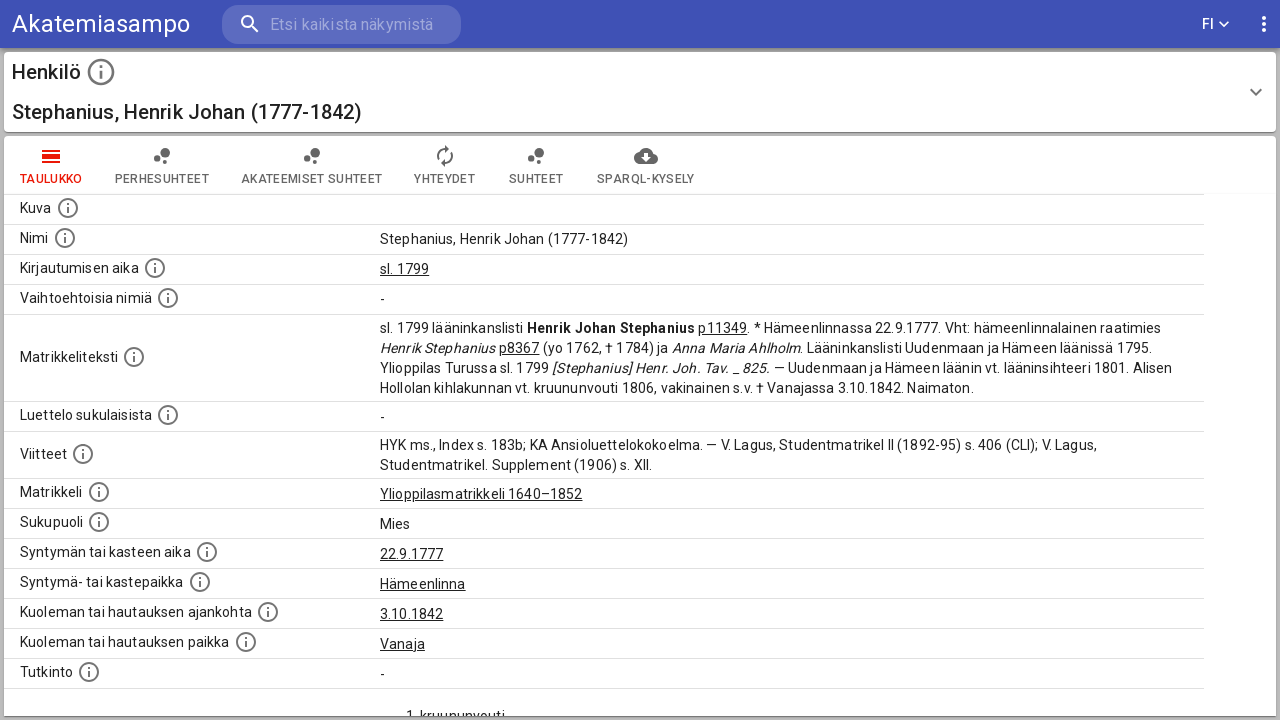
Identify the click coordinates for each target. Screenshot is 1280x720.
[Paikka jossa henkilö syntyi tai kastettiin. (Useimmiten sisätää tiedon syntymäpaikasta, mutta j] (200, 582)
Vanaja (402, 644)
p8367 (519, 348)
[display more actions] (1264, 24)
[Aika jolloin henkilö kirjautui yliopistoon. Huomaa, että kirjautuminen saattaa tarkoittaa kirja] (155, 268)
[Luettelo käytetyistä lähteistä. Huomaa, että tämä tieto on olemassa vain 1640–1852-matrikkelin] (83, 454)
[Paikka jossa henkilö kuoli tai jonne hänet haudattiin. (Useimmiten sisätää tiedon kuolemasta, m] (246, 642)
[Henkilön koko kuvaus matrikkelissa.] (134, 357)
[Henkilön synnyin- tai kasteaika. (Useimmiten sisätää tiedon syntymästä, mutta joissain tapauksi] (207, 552)
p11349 (722, 328)
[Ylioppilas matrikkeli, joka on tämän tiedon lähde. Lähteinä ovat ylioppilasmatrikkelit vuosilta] (99, 492)
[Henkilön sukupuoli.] (99, 522)
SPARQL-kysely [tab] (645, 165)
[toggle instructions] (101, 72)
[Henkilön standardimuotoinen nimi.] (65, 238)
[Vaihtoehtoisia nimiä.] (168, 298)
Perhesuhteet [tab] (162, 165)
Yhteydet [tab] (444, 165)
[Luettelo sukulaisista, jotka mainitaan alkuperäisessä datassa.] (168, 415)
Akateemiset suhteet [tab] (312, 165)
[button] (640, 92)
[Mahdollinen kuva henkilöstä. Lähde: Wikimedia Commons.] (68, 208)
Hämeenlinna (423, 584)
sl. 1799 (404, 269)
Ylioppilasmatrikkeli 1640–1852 (481, 494)
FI (1216, 24)
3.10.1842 (411, 614)
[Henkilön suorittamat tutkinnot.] (89, 672)
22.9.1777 (411, 554)
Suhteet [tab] (536, 165)
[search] (340, 24)
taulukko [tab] (51, 165)
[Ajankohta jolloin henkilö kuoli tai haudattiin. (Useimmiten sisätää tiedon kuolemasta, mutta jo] (268, 612)
